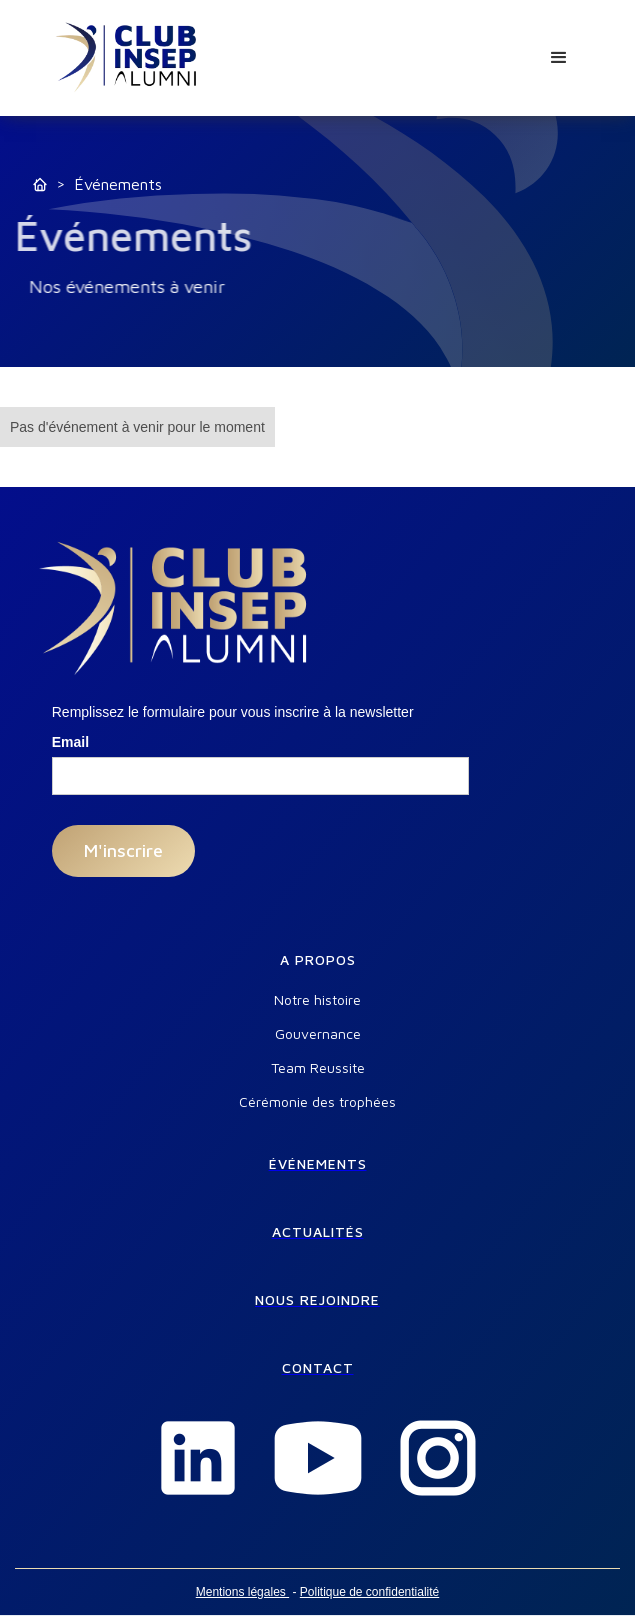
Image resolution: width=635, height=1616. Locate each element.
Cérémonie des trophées (317, 1102)
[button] (559, 58)
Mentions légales (242, 1592)
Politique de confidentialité (369, 1592)
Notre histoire (317, 1000)
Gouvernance (318, 1034)
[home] (127, 58)
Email (70, 742)
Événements (118, 184)
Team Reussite (318, 1068)
